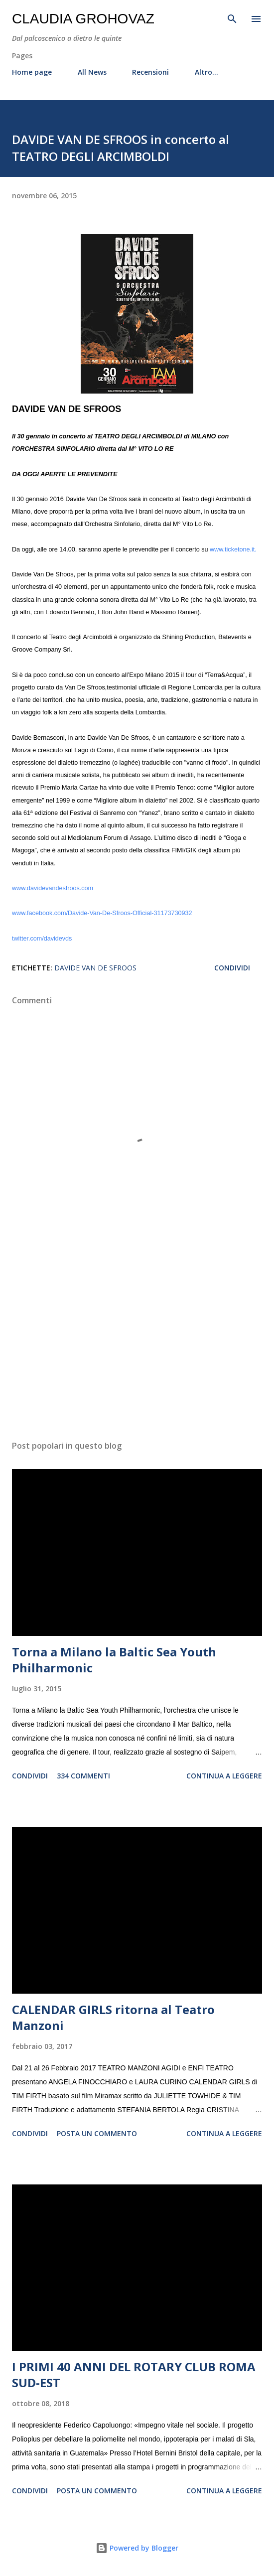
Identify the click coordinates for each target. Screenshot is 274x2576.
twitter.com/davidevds (42, 938)
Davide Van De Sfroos (95, 967)
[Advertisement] (137, 1338)
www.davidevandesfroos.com (52, 888)
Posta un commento (97, 2133)
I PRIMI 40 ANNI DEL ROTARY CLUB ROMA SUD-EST (134, 2374)
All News (92, 72)
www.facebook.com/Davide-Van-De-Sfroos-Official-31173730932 (102, 913)
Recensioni (150, 72)
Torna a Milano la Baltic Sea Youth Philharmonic (114, 1659)
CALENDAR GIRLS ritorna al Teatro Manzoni (113, 2017)
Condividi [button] (232, 967)
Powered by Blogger (137, 2548)
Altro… (206, 72)
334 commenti (83, 1775)
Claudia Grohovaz (83, 18)
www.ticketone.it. (233, 549)
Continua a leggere (224, 1775)
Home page (32, 72)
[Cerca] (232, 18)
